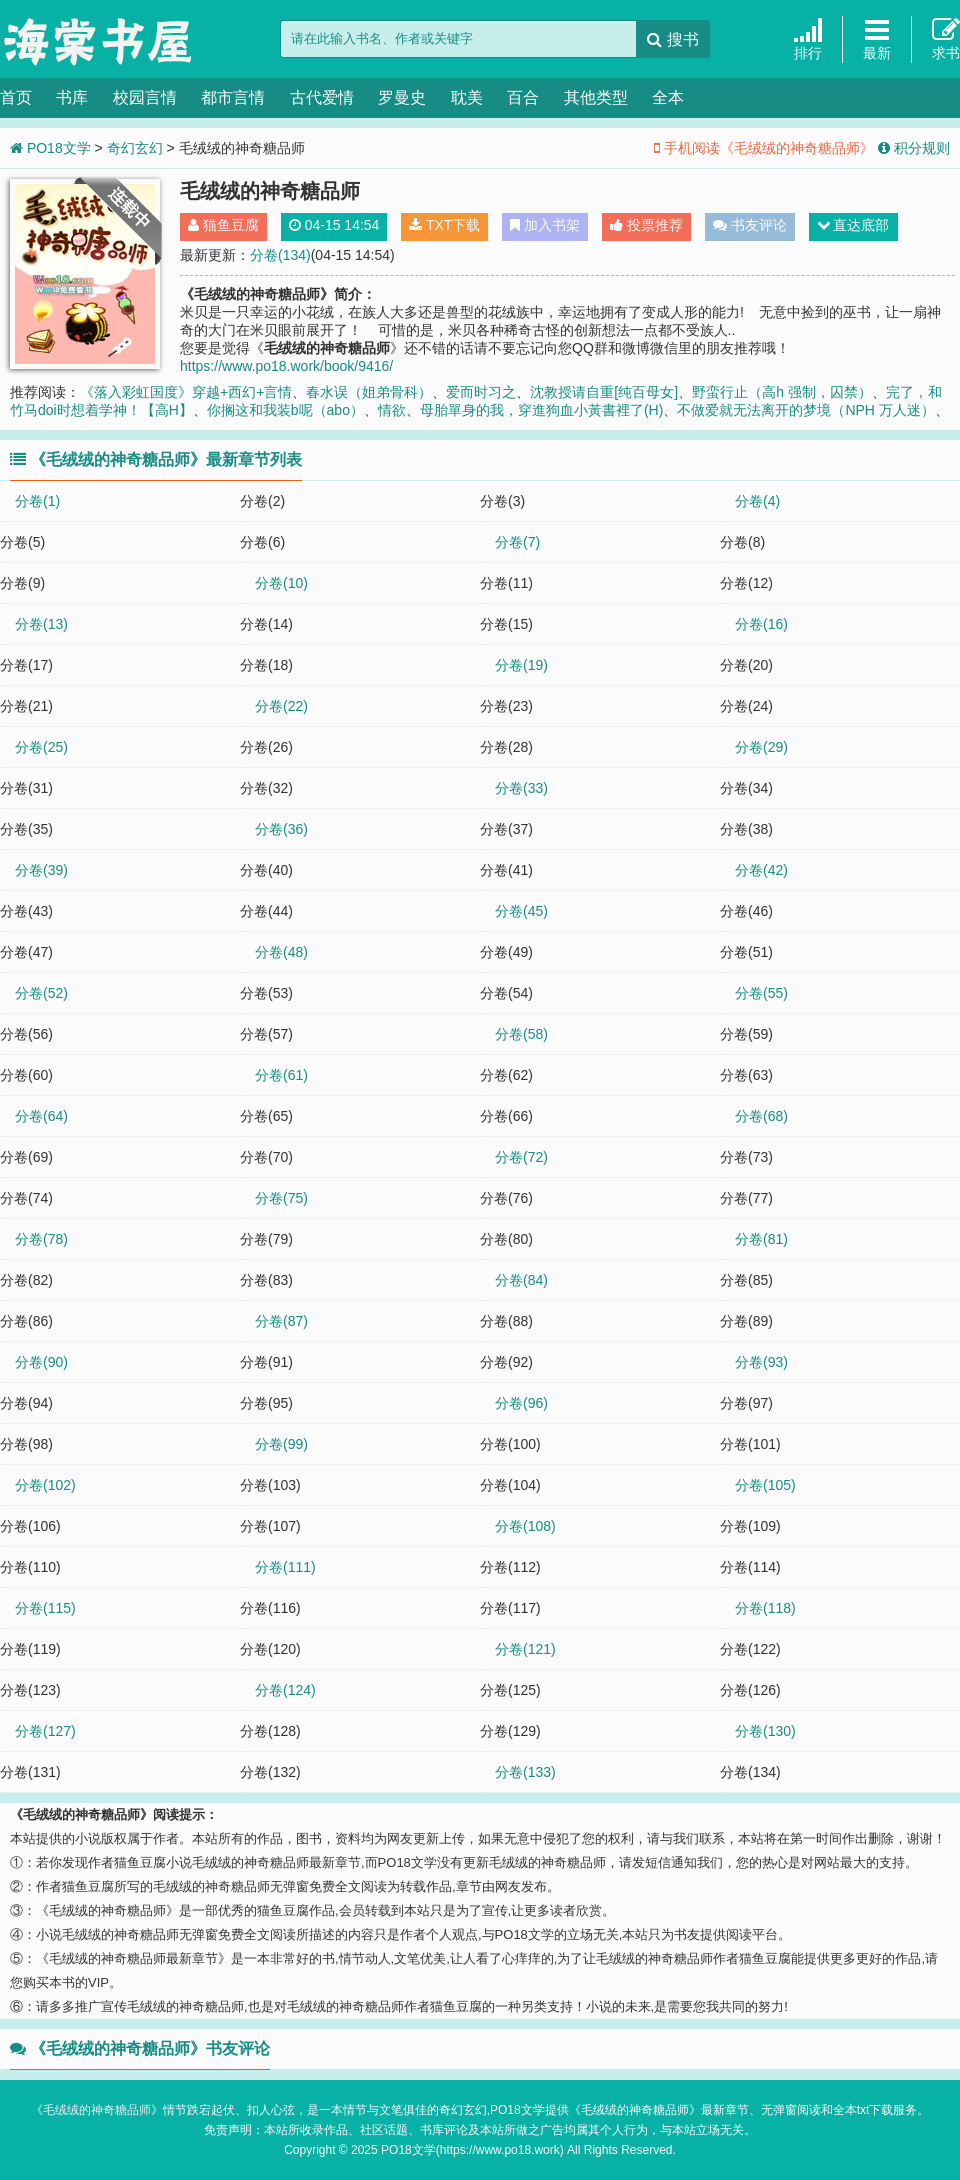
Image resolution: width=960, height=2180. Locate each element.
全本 (668, 97)
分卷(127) (45, 1731)
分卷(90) (41, 1362)
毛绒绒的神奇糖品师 (97, 2110)
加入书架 (545, 225)
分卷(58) (521, 1034)
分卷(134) (280, 255)
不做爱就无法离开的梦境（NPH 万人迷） (805, 410)
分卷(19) (521, 665)
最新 (877, 38)
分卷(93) (761, 1362)
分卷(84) (521, 1280)
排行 (808, 38)
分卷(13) (41, 624)
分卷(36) (281, 829)
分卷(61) (281, 1075)
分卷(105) (765, 1485)
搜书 (672, 39)
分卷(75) (281, 1198)
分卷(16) (761, 624)
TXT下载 (444, 225)
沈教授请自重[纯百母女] (604, 392)
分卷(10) (281, 583)
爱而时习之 (481, 392)
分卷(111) (285, 1567)
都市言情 (233, 97)
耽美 (467, 97)
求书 (946, 38)
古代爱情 (322, 97)
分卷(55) (761, 993)
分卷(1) (37, 501)
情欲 (392, 410)
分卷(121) (525, 1649)
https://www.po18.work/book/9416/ (286, 366)
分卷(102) (45, 1485)
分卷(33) (521, 788)
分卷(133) (525, 1772)
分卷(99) (281, 1444)
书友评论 (750, 225)
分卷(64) (41, 1116)
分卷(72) (521, 1157)
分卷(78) (41, 1239)
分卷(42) (761, 870)
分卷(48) (281, 952)
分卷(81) (761, 1239)
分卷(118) (765, 1608)
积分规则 (914, 148)
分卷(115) (45, 1608)
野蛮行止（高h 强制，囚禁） (782, 392)
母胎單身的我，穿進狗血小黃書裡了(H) (541, 410)
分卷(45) (521, 911)
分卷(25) (41, 747)
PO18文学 (100, 40)
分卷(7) (517, 542)
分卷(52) (41, 993)
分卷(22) (281, 706)
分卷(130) (765, 1731)
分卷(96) (521, 1403)
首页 (16, 97)
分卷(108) (525, 1526)
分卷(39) (41, 870)
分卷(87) (281, 1321)
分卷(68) (761, 1116)
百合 (523, 97)
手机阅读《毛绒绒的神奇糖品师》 (764, 148)
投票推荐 (646, 225)
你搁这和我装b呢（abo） (285, 410)
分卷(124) (285, 1690)
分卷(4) (757, 501)
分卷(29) (761, 747)
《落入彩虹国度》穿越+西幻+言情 (186, 392)
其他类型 (596, 97)
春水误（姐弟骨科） (369, 392)
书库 (72, 97)
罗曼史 (402, 97)
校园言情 (145, 97)
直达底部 (853, 225)
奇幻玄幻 (135, 148)
